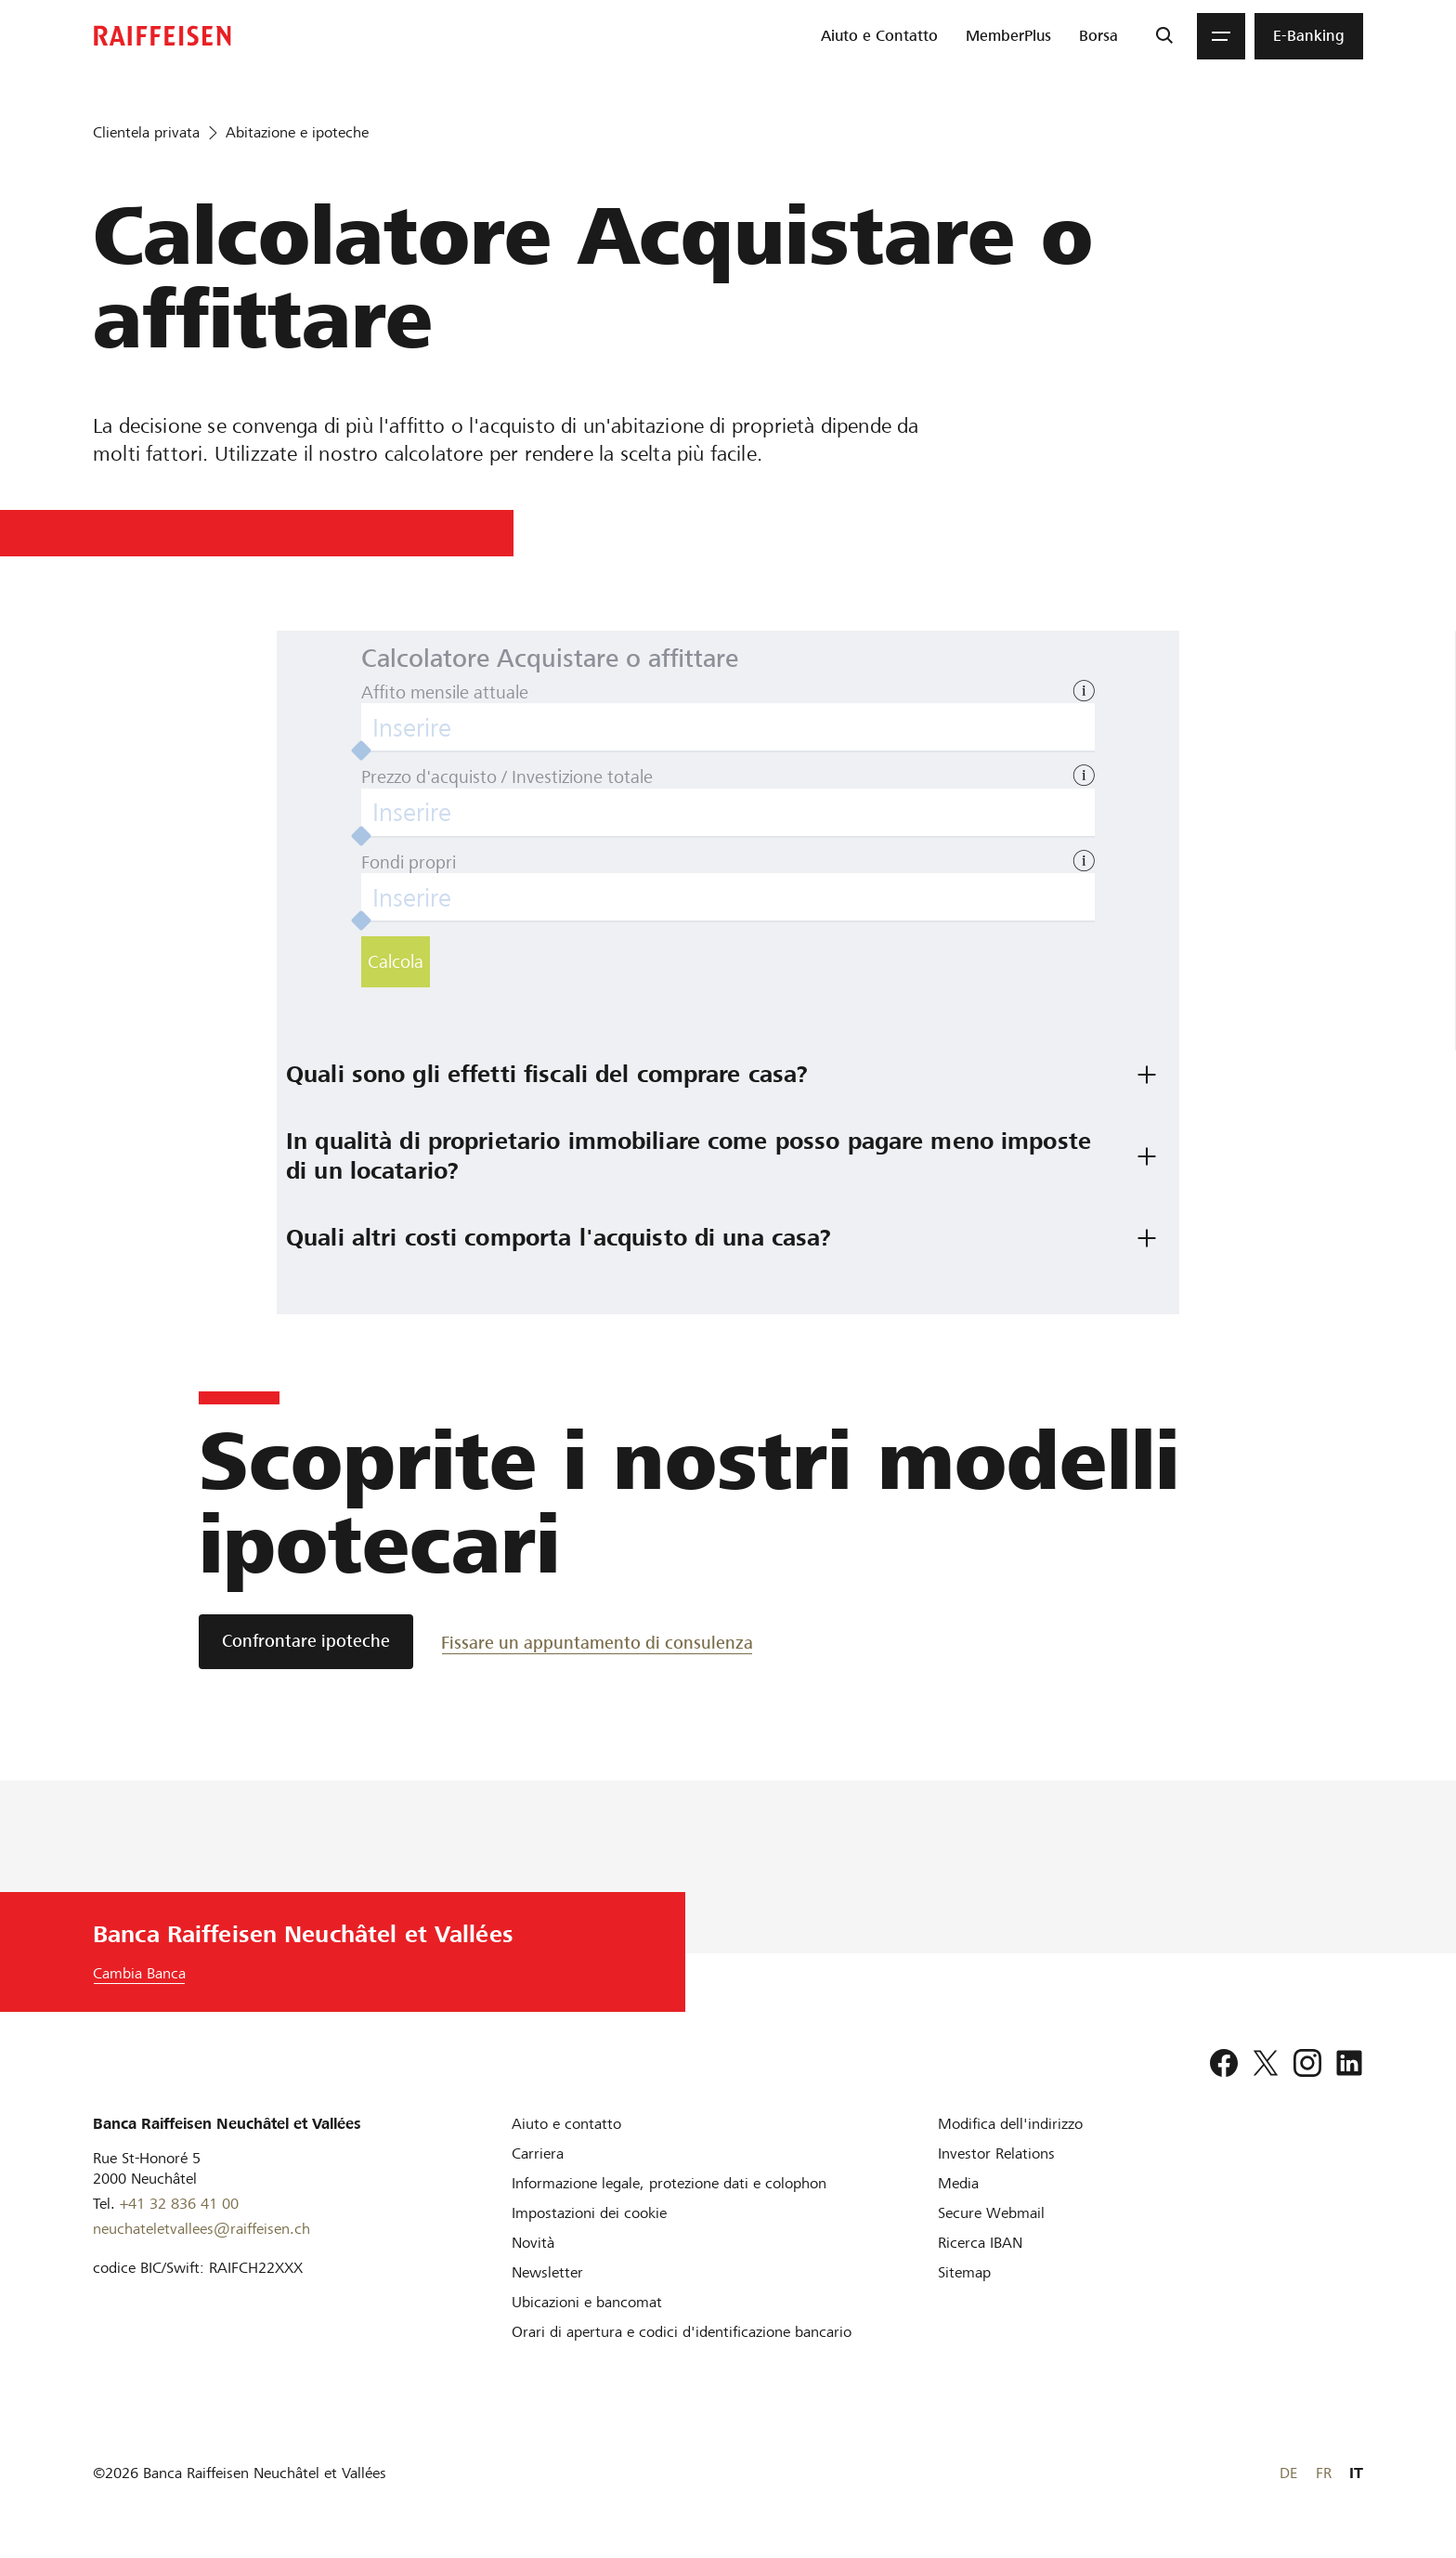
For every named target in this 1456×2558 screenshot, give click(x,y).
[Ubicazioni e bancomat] (587, 2302)
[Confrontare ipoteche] (306, 1641)
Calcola (395, 961)
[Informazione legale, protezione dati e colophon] (669, 2183)
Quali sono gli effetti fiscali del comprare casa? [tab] (547, 1074)
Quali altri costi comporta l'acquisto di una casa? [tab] (559, 1237)
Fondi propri (408, 862)
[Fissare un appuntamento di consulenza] (597, 1641)
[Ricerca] (1164, 36)
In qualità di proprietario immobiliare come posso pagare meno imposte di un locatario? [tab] (692, 1156)
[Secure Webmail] (991, 2213)
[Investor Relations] (996, 2153)
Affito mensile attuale (444, 692)
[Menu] (1221, 36)
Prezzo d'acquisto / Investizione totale (507, 777)
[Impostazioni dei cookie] (589, 2213)
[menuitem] (879, 36)
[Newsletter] (547, 2272)
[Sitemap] (964, 2272)
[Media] (958, 2183)
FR (1324, 2473)
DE (1288, 2473)
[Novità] (533, 2242)
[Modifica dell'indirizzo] (1010, 2124)
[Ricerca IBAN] (980, 2242)
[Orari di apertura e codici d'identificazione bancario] (682, 2332)
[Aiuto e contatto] (566, 2124)
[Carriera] (538, 2153)
